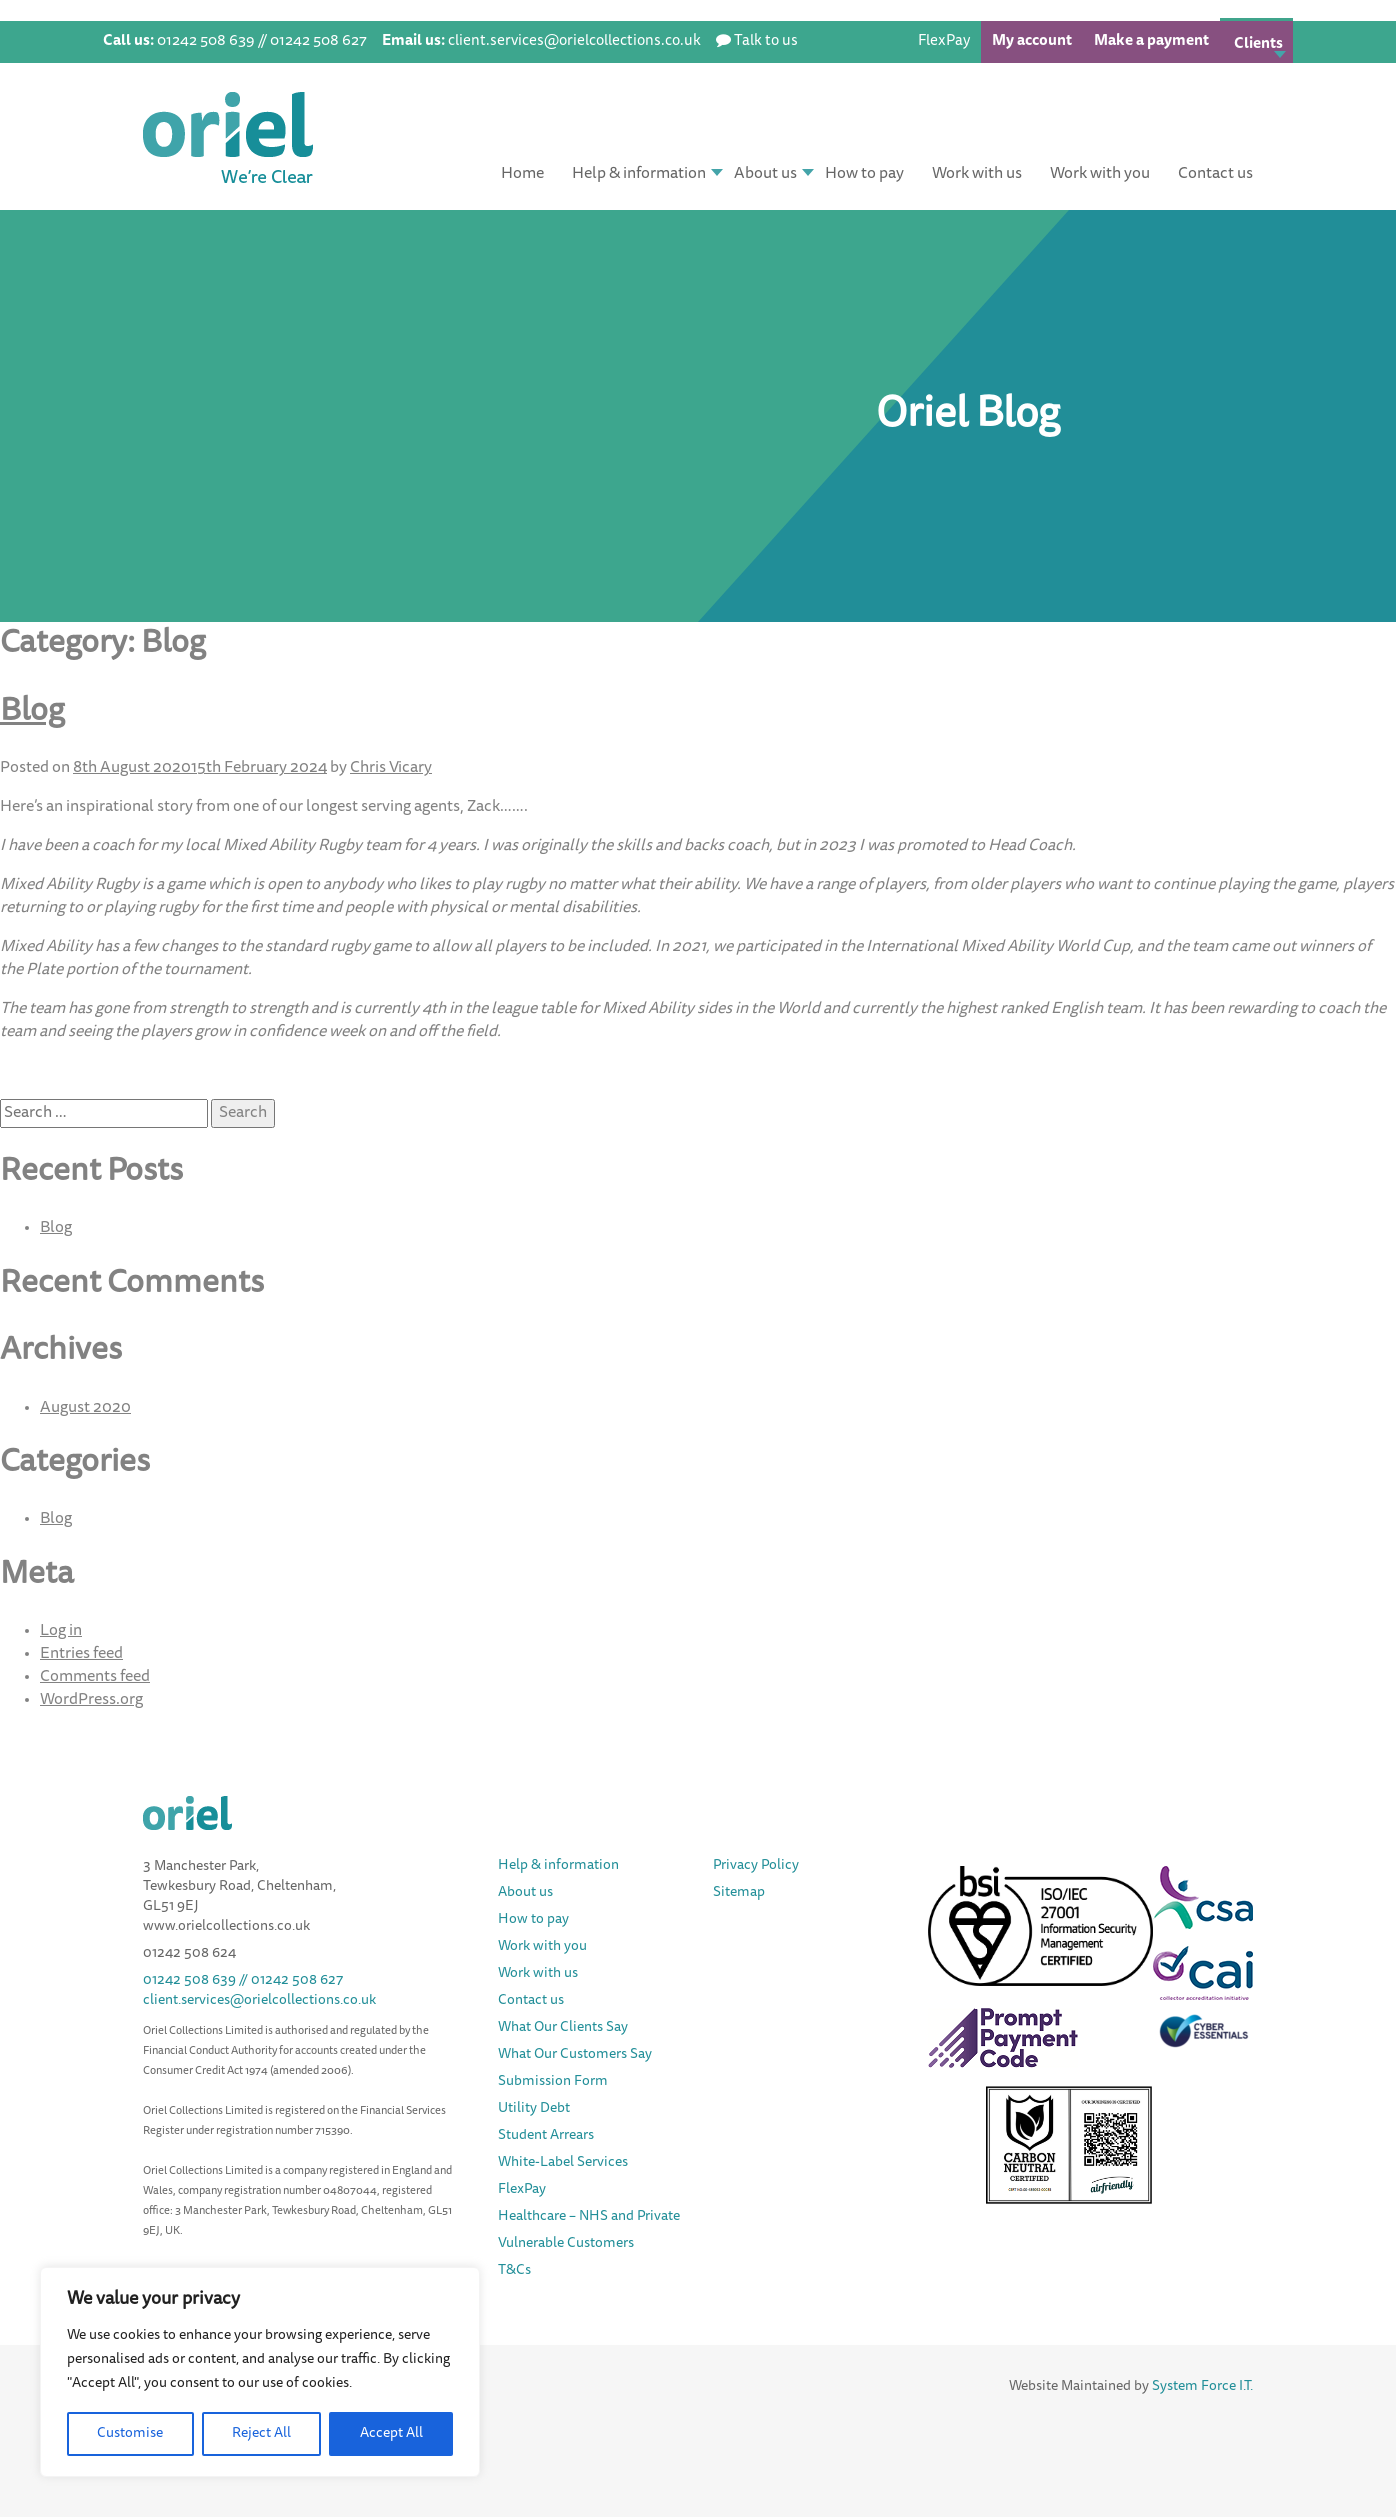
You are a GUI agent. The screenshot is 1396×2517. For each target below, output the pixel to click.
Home (522, 174)
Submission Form (553, 2082)
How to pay (864, 174)
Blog (32, 713)
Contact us (1215, 174)
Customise (130, 2434)
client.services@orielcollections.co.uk (259, 2001)
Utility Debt (534, 2109)
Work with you (1100, 174)
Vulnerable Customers (566, 2244)
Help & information (639, 174)
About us (765, 174)
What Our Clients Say (563, 2028)
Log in (61, 1631)
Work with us (977, 174)
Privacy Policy (756, 1866)
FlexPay (944, 41)
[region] (260, 2372)
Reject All (261, 2434)
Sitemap (739, 1893)
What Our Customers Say (575, 2055)
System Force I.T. (1202, 2387)
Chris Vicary (391, 768)
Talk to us (766, 41)
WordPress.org (91, 1700)
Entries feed (81, 1654)
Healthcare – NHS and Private (590, 2217)
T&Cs (514, 2271)
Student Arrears (546, 2136)
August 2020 (85, 1408)
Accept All (391, 2434)
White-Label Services (563, 2163)
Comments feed (95, 1677)
